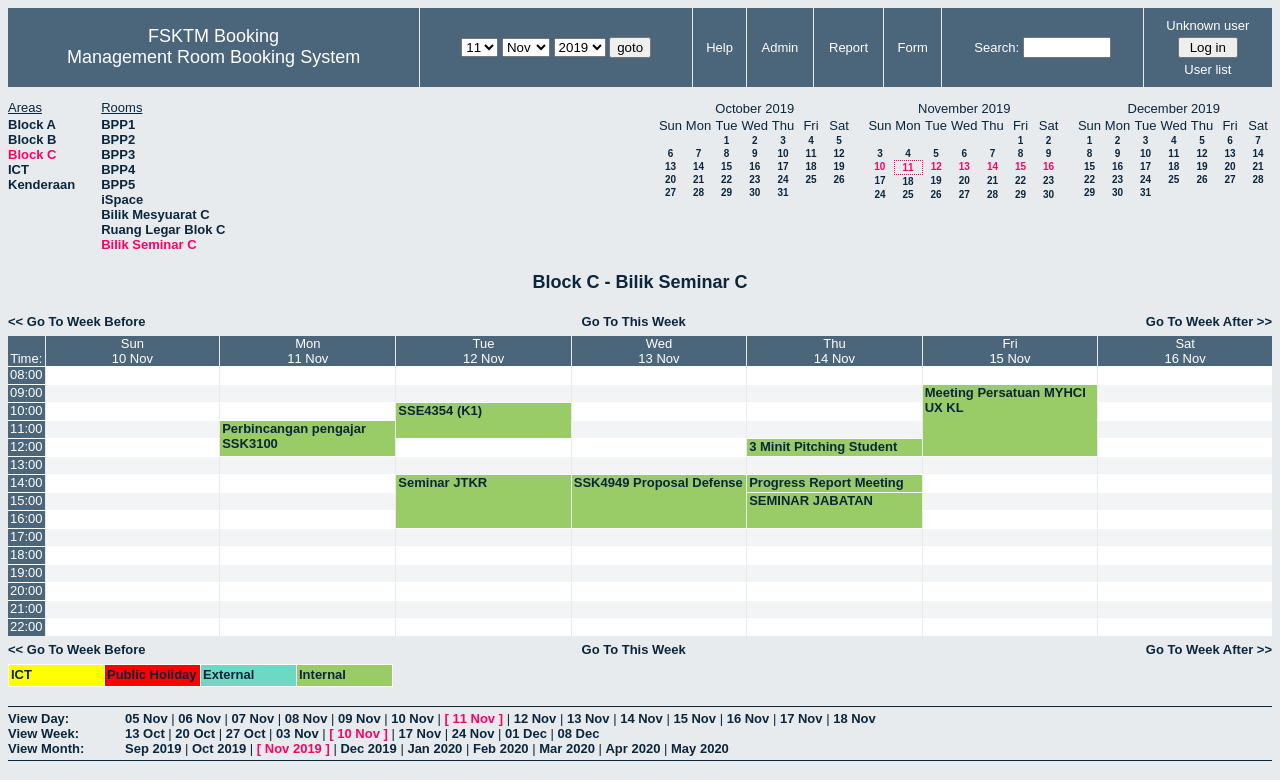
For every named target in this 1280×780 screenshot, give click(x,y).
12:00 (26, 446)
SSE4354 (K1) (440, 410)
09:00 (26, 392)
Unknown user (1207, 25)
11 (810, 153)
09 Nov (359, 718)
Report (848, 47)
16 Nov (748, 718)
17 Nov (801, 718)
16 (754, 166)
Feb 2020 (501, 748)
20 (670, 179)
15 (726, 166)
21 (698, 179)
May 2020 (700, 748)
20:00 (26, 590)
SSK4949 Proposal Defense (658, 482)
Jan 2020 (434, 748)
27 (670, 192)
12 (838, 153)
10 (782, 153)
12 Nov (535, 718)
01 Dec (526, 733)
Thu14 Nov (834, 351)
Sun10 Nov (132, 351)
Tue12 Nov (483, 351)
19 (838, 166)
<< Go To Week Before (77, 321)
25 (810, 179)
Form (913, 47)
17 (782, 166)
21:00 (26, 608)
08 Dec (579, 733)
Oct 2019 (219, 748)
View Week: (43, 733)
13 (670, 166)
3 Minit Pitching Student (823, 446)
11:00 (26, 428)
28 (698, 192)
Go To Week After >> (1209, 321)
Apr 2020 (632, 748)
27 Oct (246, 733)
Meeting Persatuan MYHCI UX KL (1005, 400)
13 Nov (588, 718)
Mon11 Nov (307, 351)
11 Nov (473, 718)
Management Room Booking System (213, 57)
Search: (996, 47)
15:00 (26, 500)
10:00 (26, 410)
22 (726, 179)
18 (810, 166)
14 (698, 166)
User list (1207, 69)
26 (838, 179)
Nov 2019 (293, 748)
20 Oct (195, 733)
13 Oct (145, 733)
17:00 (26, 536)
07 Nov (253, 718)
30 (754, 192)
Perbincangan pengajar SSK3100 (294, 436)
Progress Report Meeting (826, 482)
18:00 (26, 554)
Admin (779, 47)
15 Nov (694, 718)
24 (782, 179)
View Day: (38, 718)
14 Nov (641, 718)
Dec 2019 (368, 748)
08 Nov (306, 718)
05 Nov (146, 718)
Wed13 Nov (658, 351)
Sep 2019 (153, 748)
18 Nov (854, 718)
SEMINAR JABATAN (811, 500)
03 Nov (297, 733)
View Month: (46, 748)
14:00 (26, 482)
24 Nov (473, 733)
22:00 (26, 626)
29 (726, 192)
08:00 (26, 374)
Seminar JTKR (442, 482)
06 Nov (199, 718)
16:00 (26, 518)
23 (754, 179)
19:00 (26, 572)
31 (782, 192)
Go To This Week (634, 321)
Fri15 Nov (1009, 351)
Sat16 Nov (1185, 351)
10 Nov (412, 718)
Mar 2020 (567, 748)
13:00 (26, 464)
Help (719, 47)
